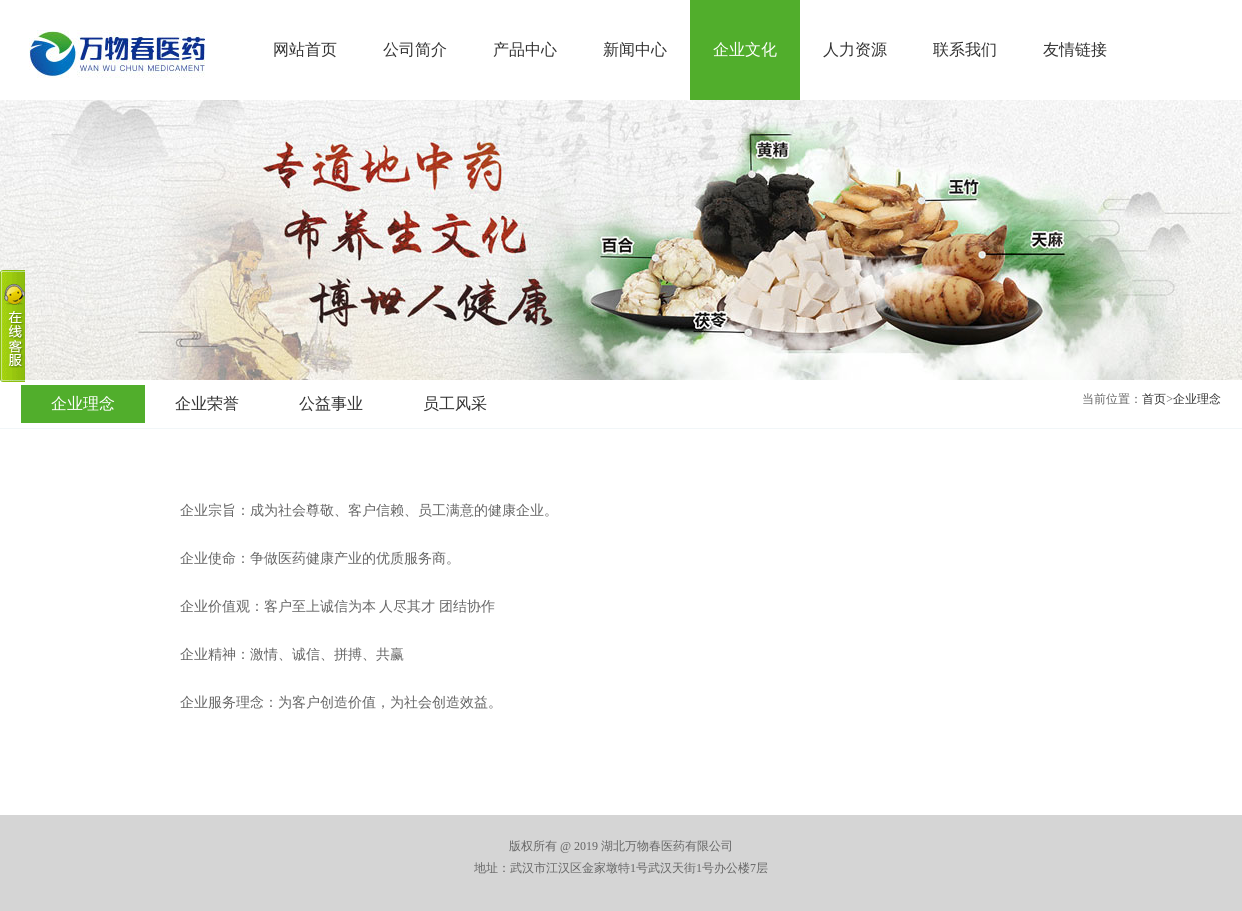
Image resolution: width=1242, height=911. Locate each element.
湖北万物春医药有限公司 (115, 54)
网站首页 (305, 49)
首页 (1154, 399)
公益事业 (331, 403)
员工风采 (455, 403)
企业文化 (745, 49)
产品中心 (525, 49)
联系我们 (965, 49)
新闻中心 (635, 49)
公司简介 (415, 49)
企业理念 (1197, 399)
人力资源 (855, 49)
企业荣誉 (207, 403)
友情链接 (1075, 49)
